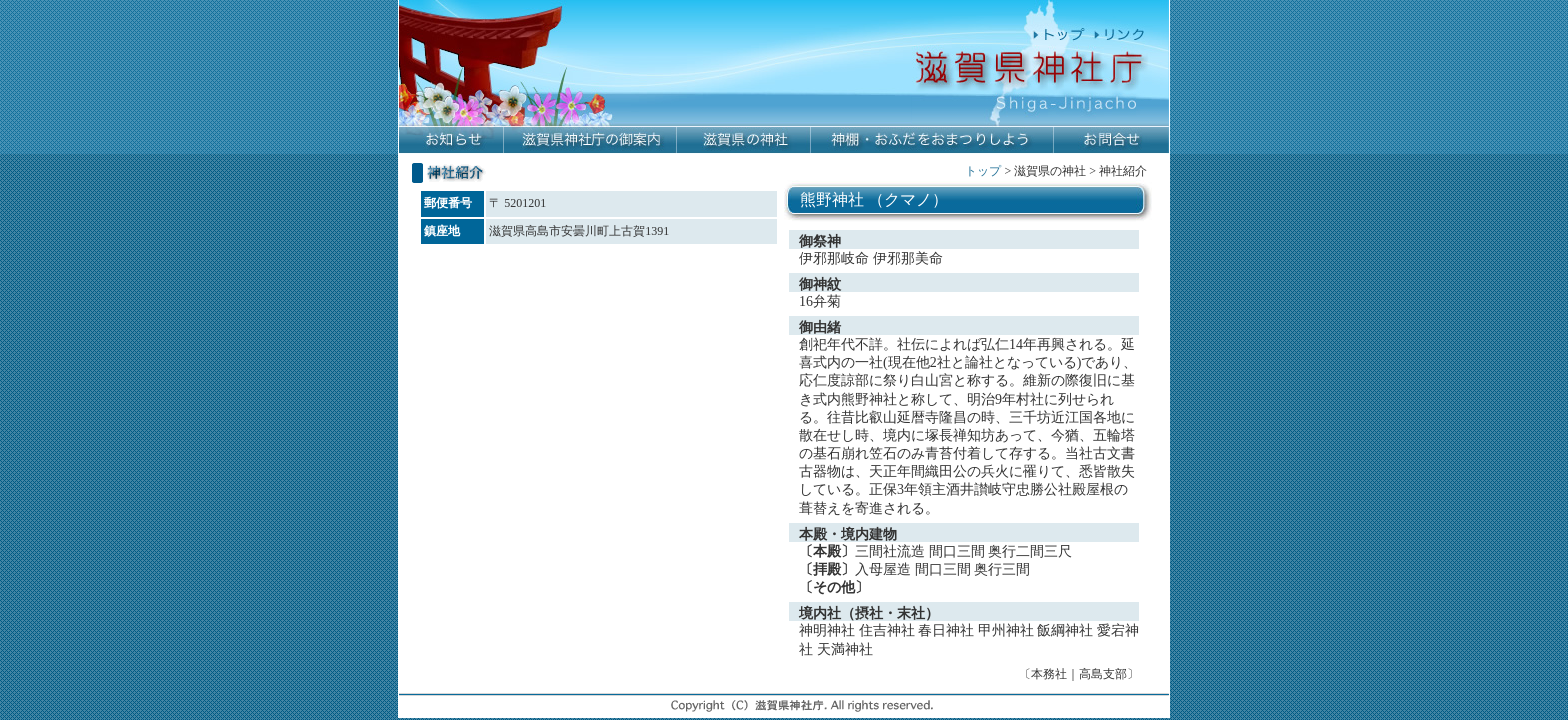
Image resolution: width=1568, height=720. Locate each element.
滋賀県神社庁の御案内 (590, 140)
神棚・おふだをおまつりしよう (932, 140)
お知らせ (451, 140)
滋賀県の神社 (744, 140)
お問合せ (1111, 140)
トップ (983, 171)
